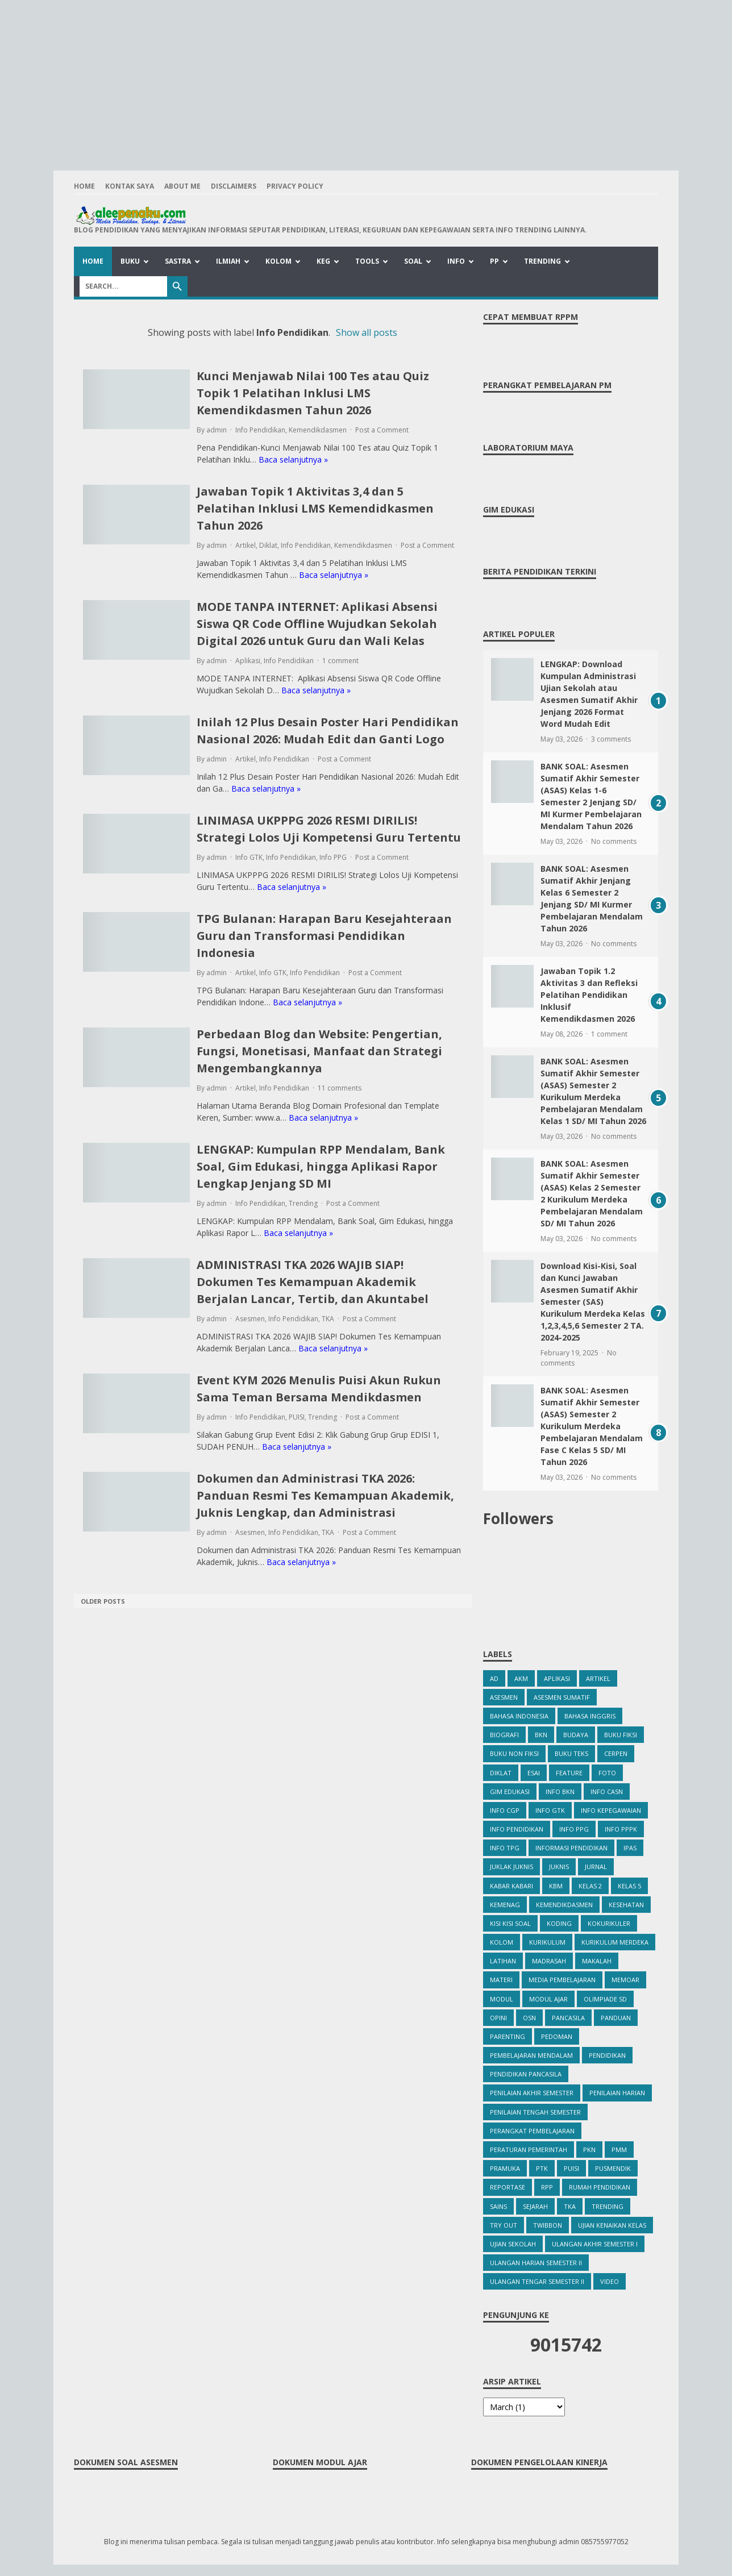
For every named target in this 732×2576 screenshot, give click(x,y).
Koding (559, 1923)
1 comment (340, 660)
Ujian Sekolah (513, 2244)
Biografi (504, 1734)
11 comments (339, 1088)
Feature (569, 1772)
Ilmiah (228, 261)
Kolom (278, 261)
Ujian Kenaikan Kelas (612, 2225)
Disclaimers (233, 186)
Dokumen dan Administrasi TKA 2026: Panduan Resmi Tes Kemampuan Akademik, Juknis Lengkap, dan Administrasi (325, 1495)
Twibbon (547, 2225)
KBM (556, 1886)
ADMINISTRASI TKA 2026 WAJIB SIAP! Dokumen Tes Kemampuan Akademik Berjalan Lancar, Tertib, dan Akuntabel (313, 1281)
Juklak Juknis (511, 1866)
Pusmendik (613, 2168)
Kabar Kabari (511, 1886)
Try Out (503, 2225)
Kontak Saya (129, 186)
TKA (328, 1319)
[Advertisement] (366, 79)
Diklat (268, 545)
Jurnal (596, 1866)
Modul (501, 1999)
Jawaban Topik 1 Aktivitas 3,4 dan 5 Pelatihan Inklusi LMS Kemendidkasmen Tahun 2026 (315, 508)
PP (494, 261)
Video (609, 2281)
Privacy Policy (295, 186)
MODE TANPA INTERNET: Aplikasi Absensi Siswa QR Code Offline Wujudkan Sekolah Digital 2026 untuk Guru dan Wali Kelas (317, 623)
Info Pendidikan (260, 430)
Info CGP (504, 1810)
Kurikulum (547, 1942)
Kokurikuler (609, 1923)
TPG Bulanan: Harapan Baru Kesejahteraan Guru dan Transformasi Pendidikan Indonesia (324, 935)
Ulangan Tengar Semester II (537, 2281)
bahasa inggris (589, 1716)
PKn (589, 2149)
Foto (607, 1772)
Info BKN (560, 1791)
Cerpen (615, 1753)
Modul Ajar (548, 1999)
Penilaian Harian (617, 2092)
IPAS (630, 1847)
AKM (521, 1678)
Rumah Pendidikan (599, 2187)
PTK (542, 2168)
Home (84, 186)
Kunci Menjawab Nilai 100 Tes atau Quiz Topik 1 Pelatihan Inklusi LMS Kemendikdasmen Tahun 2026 (313, 393)
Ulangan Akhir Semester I (595, 2244)
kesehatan (626, 1904)
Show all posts (366, 332)
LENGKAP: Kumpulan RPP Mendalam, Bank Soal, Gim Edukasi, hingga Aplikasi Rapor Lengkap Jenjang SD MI (321, 1166)
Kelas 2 (590, 1886)
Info (456, 261)
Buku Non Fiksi (514, 1753)
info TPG (504, 1847)
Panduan (616, 2017)
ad (494, 1678)
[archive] (524, 2407)
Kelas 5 (629, 1886)
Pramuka (505, 2168)
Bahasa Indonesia (519, 1716)
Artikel (245, 545)
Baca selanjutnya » (293, 459)
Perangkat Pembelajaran (532, 2130)
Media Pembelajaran (562, 1979)
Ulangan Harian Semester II (536, 2262)
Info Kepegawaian (611, 1810)
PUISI (297, 1417)
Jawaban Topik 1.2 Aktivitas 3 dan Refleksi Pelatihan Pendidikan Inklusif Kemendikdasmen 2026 (589, 995)
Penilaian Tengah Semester (535, 2112)
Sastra (178, 261)
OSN (529, 2017)
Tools (367, 261)
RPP (547, 2187)
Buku (130, 261)
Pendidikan (607, 2055)
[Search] (123, 286)
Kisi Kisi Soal (510, 1923)
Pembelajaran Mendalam (531, 2055)
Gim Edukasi (510, 1791)
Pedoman (556, 2036)
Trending (542, 261)
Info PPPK (621, 1829)
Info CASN (606, 1791)
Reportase (507, 2187)
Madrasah (549, 1961)
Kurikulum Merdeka (614, 1942)
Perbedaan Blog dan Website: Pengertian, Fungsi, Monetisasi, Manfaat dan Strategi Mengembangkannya (319, 1051)
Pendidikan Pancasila (526, 2074)
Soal (413, 261)
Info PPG (333, 857)
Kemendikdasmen (318, 430)
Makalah (597, 1961)
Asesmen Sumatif (562, 1697)
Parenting (507, 2036)
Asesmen (250, 1319)
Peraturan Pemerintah (528, 2149)
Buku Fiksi (620, 1734)
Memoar (625, 1979)
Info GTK (249, 857)
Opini (498, 2017)
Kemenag (505, 1904)
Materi (501, 1979)
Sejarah (535, 2206)
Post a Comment (382, 430)
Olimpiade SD (605, 1999)
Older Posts (103, 1601)
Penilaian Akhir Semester (531, 2092)
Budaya (575, 1734)
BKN (541, 1734)
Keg (323, 261)
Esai (533, 1772)
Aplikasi (247, 660)
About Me (182, 186)
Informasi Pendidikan (571, 1847)
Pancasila (568, 2017)
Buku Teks (571, 1753)
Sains (498, 2206)
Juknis (559, 1866)
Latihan (503, 1961)
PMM (619, 2149)
